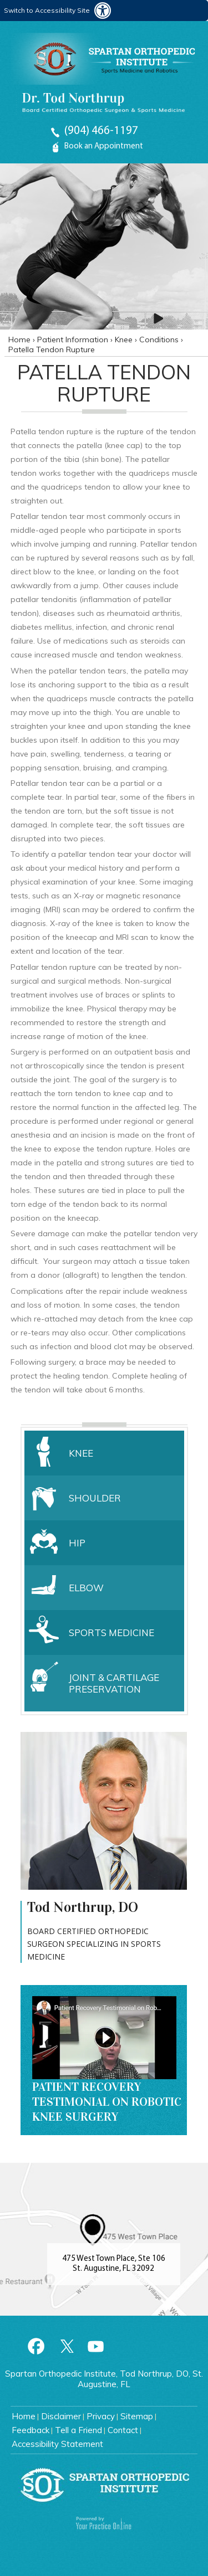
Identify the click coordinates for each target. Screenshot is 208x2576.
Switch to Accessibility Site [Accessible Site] (47, 10)
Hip (77, 1543)
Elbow (86, 1587)
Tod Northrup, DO (82, 1908)
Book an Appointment (103, 146)
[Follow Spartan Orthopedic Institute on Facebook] (36, 2346)
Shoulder (95, 1498)
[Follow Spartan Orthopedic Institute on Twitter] (66, 2346)
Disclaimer (61, 2416)
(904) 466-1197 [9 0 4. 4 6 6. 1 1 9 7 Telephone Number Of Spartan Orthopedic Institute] (101, 131)
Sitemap (136, 2416)
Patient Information (73, 340)
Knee (125, 340)
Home (20, 340)
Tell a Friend (78, 2430)
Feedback (30, 2430)
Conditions (160, 340)
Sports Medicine (111, 1632)
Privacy (101, 2416)
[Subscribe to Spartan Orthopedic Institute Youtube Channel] (96, 2346)
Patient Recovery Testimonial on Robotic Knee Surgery (106, 2101)
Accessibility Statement (57, 2444)
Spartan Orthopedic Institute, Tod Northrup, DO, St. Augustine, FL (104, 2378)
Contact (123, 2430)
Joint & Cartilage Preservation (114, 1683)
